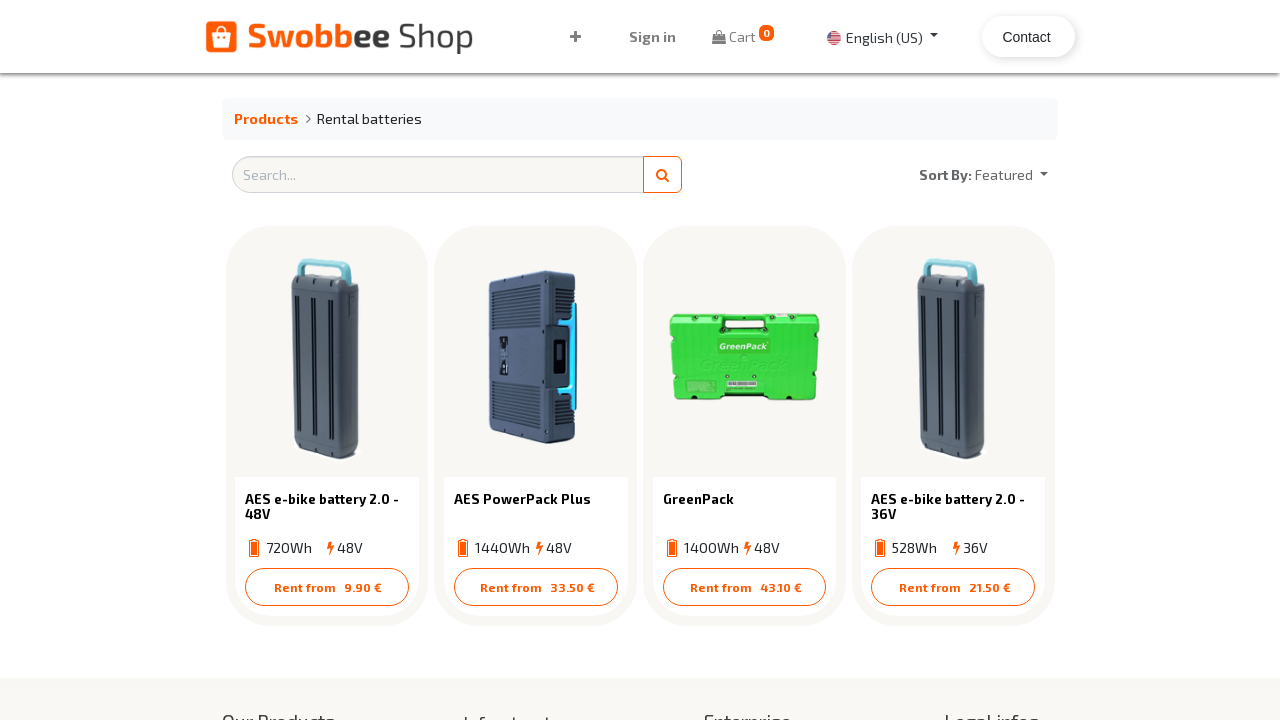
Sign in (650, 36)
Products (266, 118)
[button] (576, 36)
